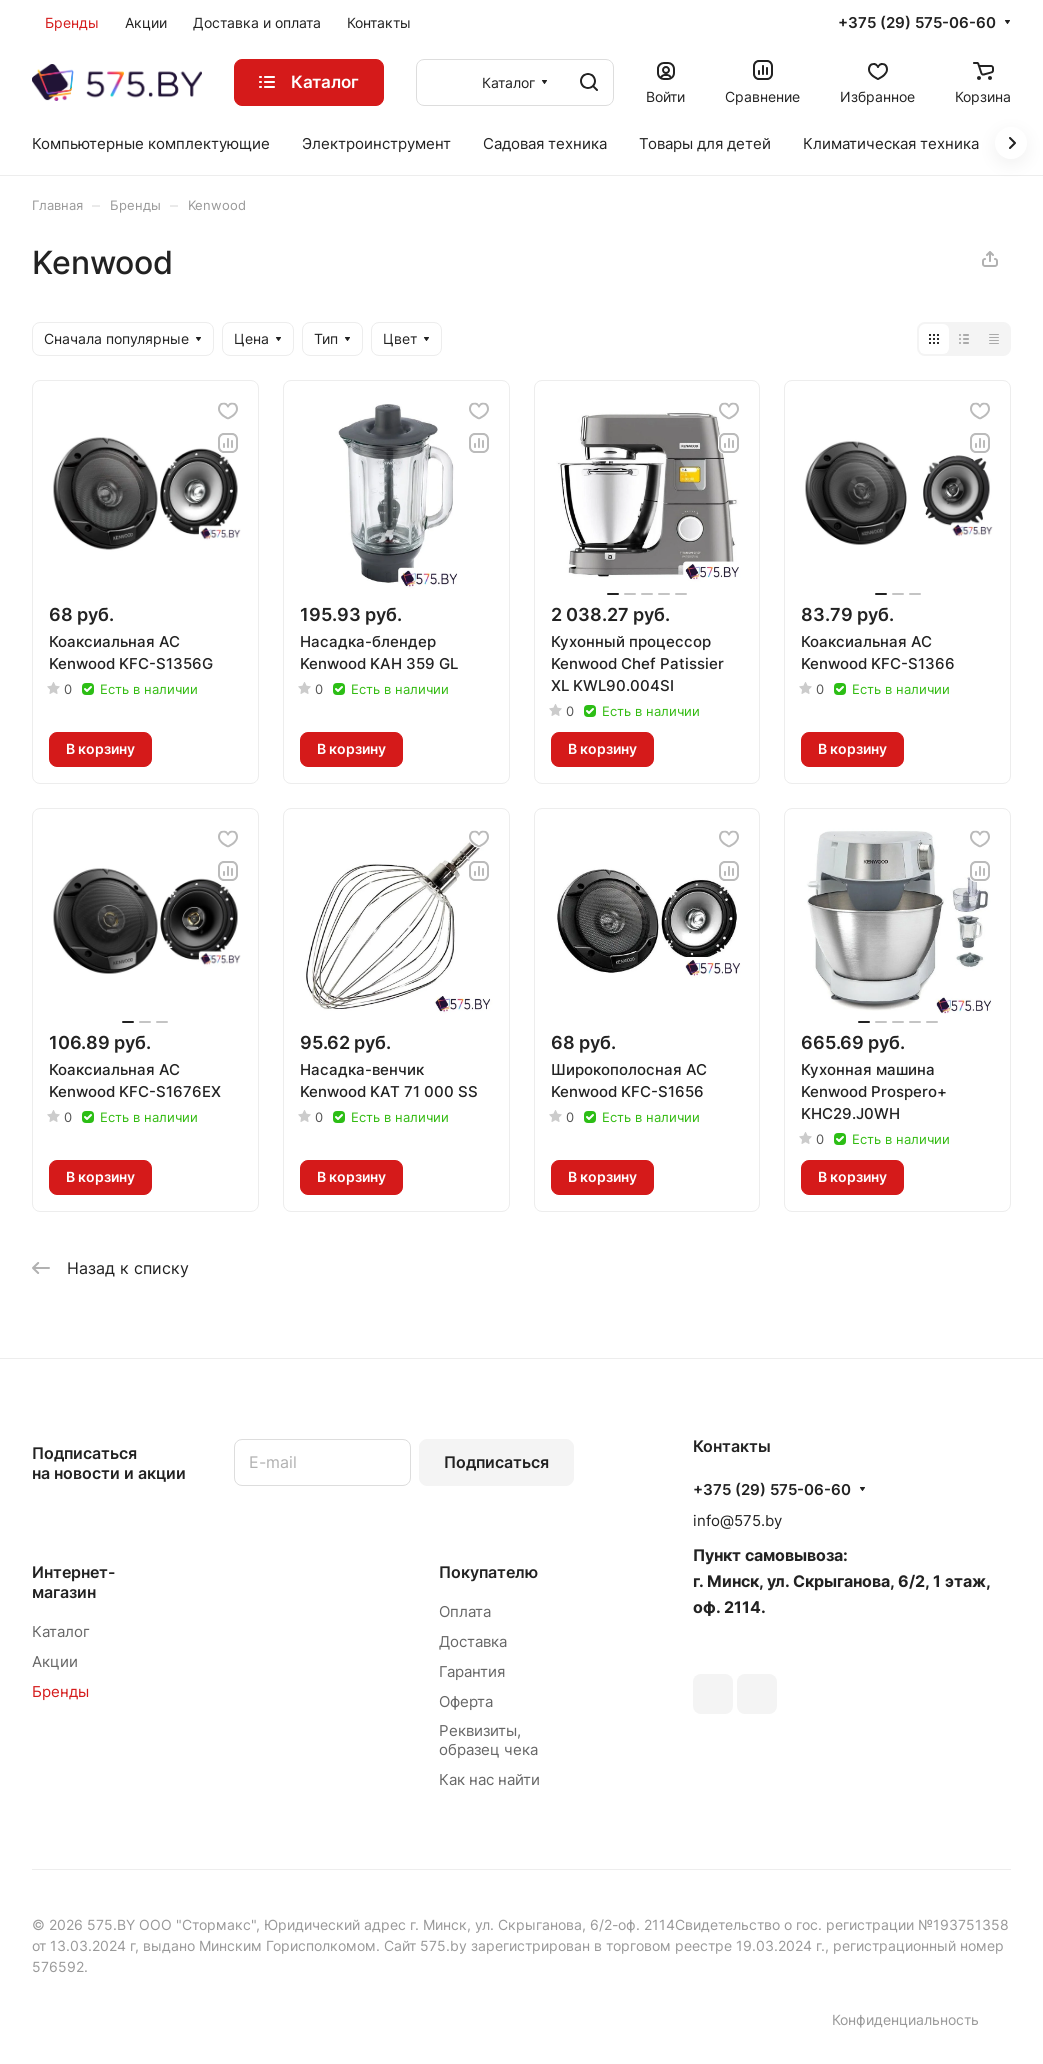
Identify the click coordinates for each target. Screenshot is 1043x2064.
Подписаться (496, 1462)
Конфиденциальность (905, 2019)
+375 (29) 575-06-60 (917, 23)
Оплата (465, 1611)
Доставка (473, 1641)
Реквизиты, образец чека (488, 1740)
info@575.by (737, 1520)
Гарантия (472, 1671)
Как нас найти (489, 1779)
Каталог (61, 1631)
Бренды (60, 1691)
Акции (55, 1661)
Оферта (466, 1701)
